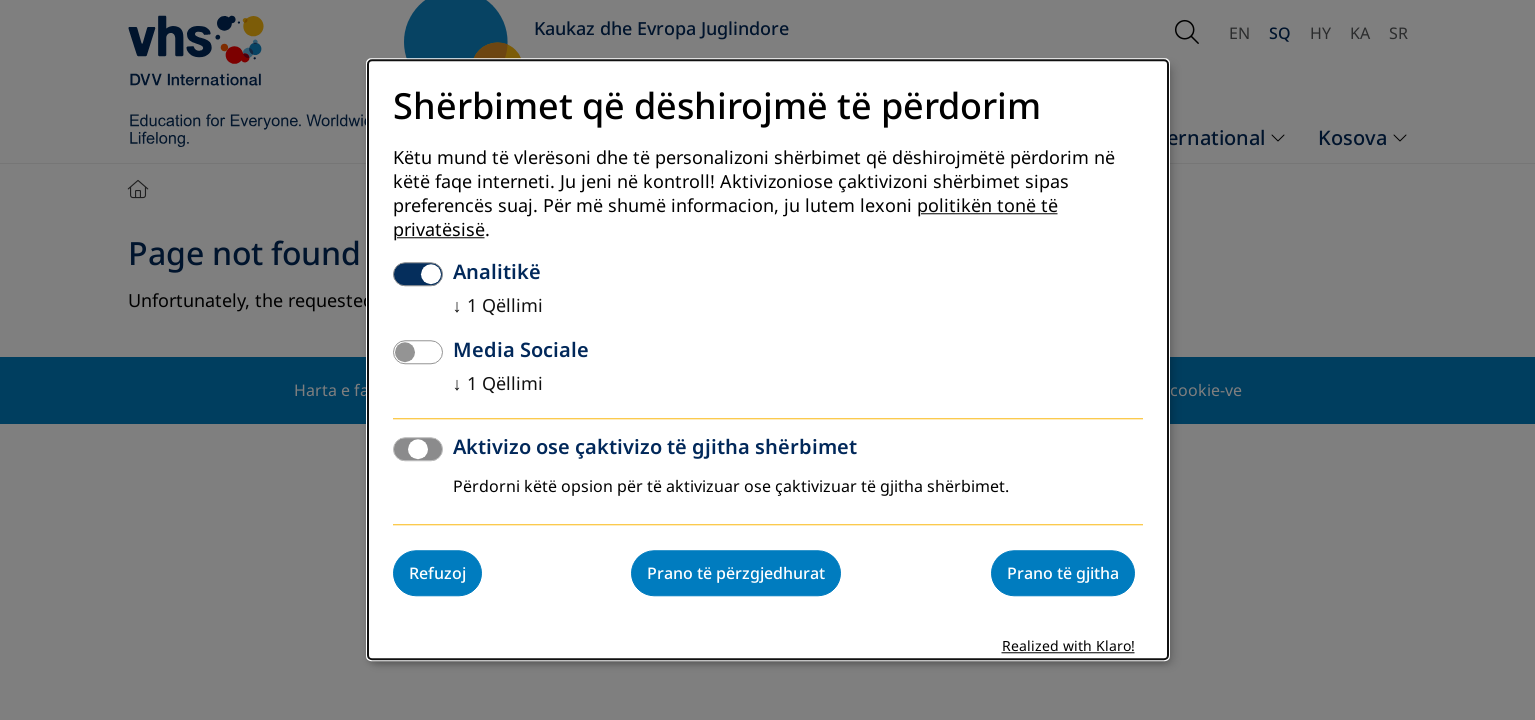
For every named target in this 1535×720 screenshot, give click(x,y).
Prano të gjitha (1063, 574)
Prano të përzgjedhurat (736, 574)
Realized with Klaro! (1068, 647)
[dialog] (768, 359)
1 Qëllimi (498, 307)
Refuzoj (437, 574)
